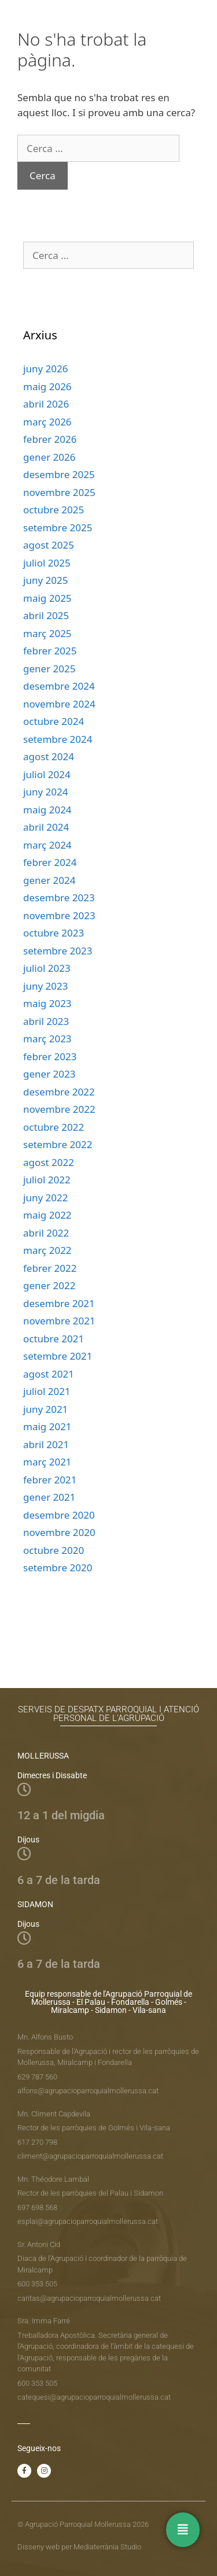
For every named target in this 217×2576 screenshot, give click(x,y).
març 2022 (47, 1250)
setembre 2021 (57, 1356)
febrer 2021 (50, 1479)
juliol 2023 (47, 968)
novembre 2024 (59, 703)
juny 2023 (45, 986)
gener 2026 (49, 457)
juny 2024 (45, 791)
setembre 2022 (57, 1144)
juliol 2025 (47, 562)
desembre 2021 (59, 1303)
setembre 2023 (57, 950)
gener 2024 (49, 880)
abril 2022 (46, 1232)
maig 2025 (47, 598)
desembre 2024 (59, 686)
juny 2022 (45, 1197)
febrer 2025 (50, 650)
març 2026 (47, 421)
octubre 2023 (53, 932)
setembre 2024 (57, 739)
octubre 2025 (53, 509)
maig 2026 (47, 386)
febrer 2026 (50, 439)
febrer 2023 (50, 1056)
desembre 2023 (59, 897)
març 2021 (47, 1461)
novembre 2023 (59, 915)
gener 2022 (49, 1285)
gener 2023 (49, 1073)
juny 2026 (45, 368)
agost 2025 (48, 545)
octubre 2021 (53, 1338)
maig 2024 (47, 809)
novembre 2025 (59, 492)
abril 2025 (46, 615)
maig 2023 (47, 1003)
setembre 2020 (57, 1567)
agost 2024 (48, 756)
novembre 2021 (59, 1320)
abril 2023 (46, 1021)
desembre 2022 (59, 1091)
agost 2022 (48, 1162)
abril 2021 (46, 1444)
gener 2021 (49, 1497)
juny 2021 (45, 1409)
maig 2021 (47, 1426)
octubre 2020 (53, 1550)
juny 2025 (45, 580)
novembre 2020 (59, 1532)
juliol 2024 (47, 774)
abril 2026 (46, 403)
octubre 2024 (53, 721)
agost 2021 (48, 1373)
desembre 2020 (59, 1515)
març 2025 (47, 633)
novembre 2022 (59, 1109)
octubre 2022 (53, 1127)
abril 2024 (46, 827)
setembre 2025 (57, 527)
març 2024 (47, 845)
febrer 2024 (50, 862)
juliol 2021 (47, 1391)
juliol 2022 (47, 1179)
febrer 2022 (50, 1268)
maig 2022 (47, 1215)
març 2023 (47, 1038)
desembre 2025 (59, 474)
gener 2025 (49, 668)
